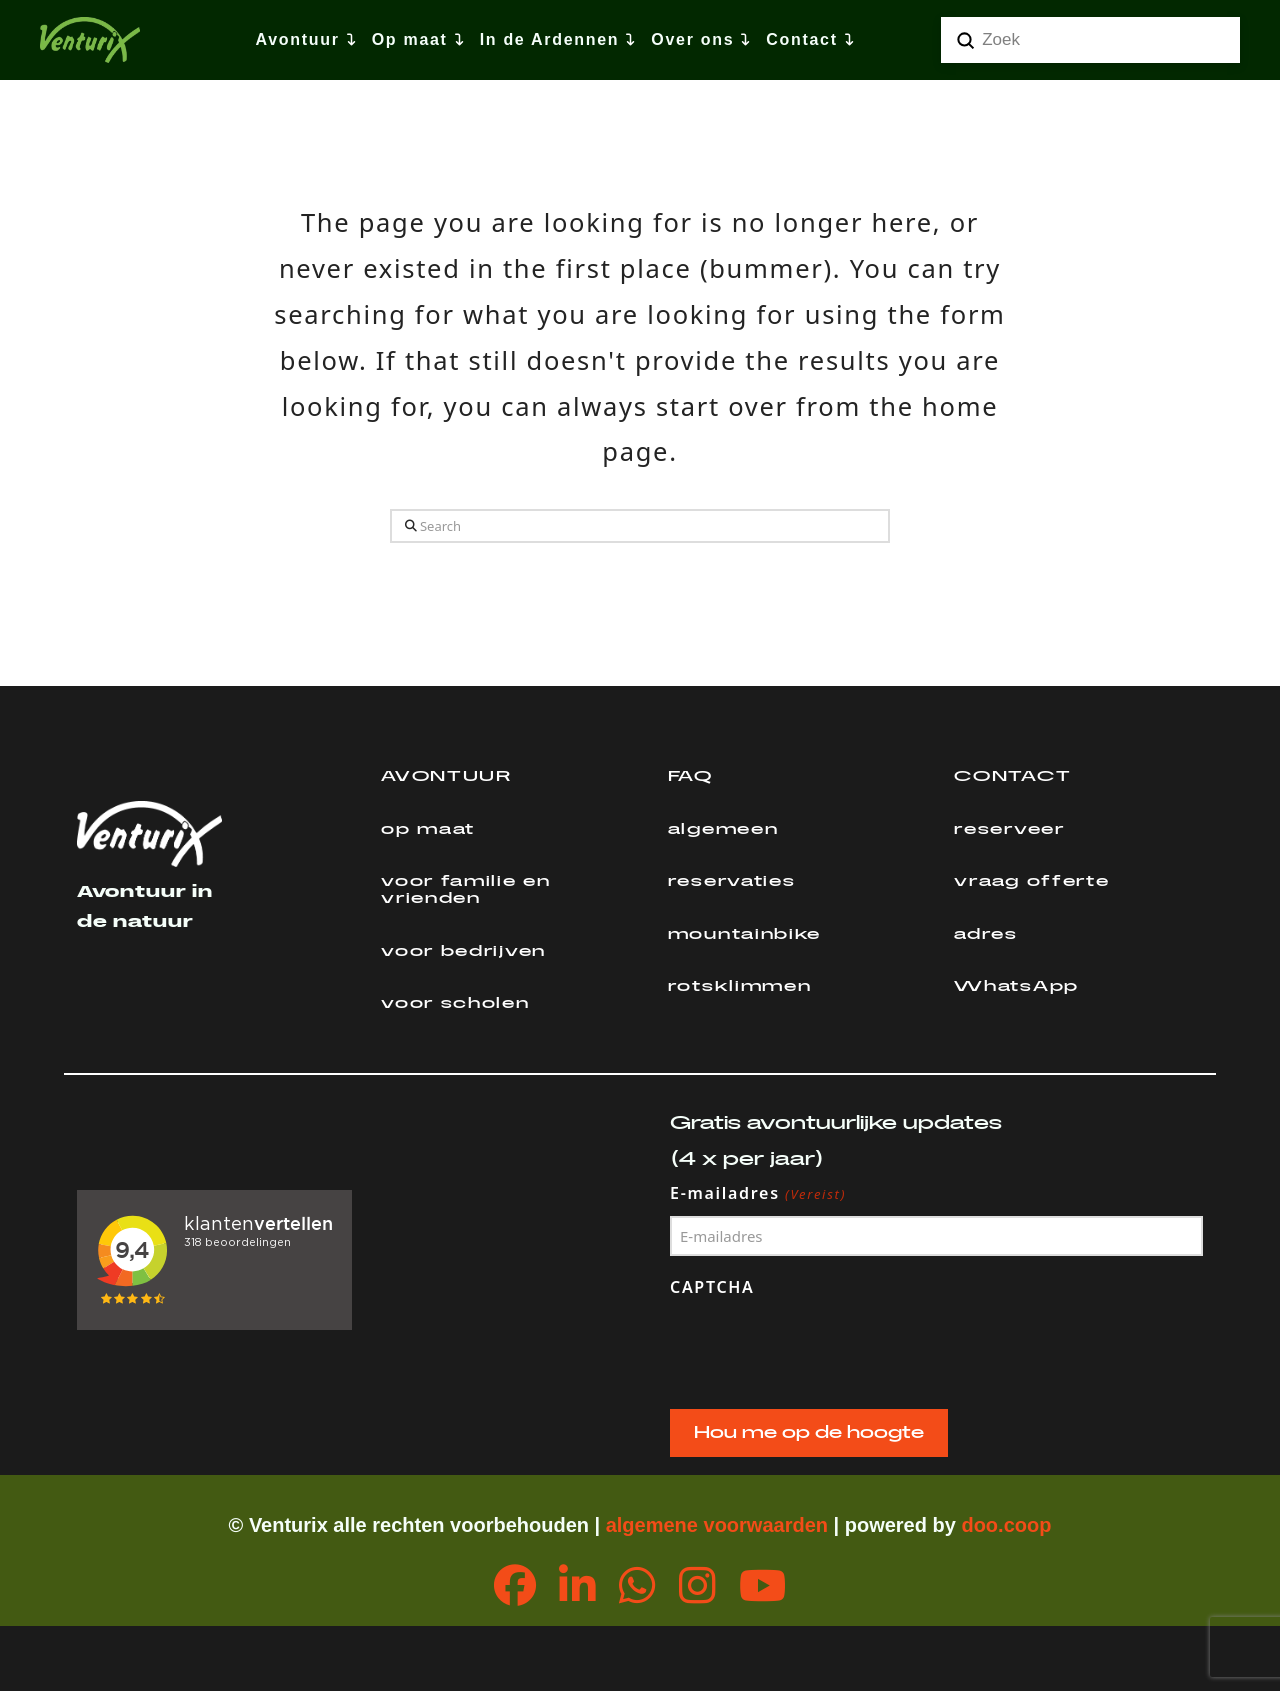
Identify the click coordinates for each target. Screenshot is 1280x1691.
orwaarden (777, 1525)
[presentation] (822, 1348)
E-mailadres (758, 1194)
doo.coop (1006, 1525)
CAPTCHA (712, 1287)
